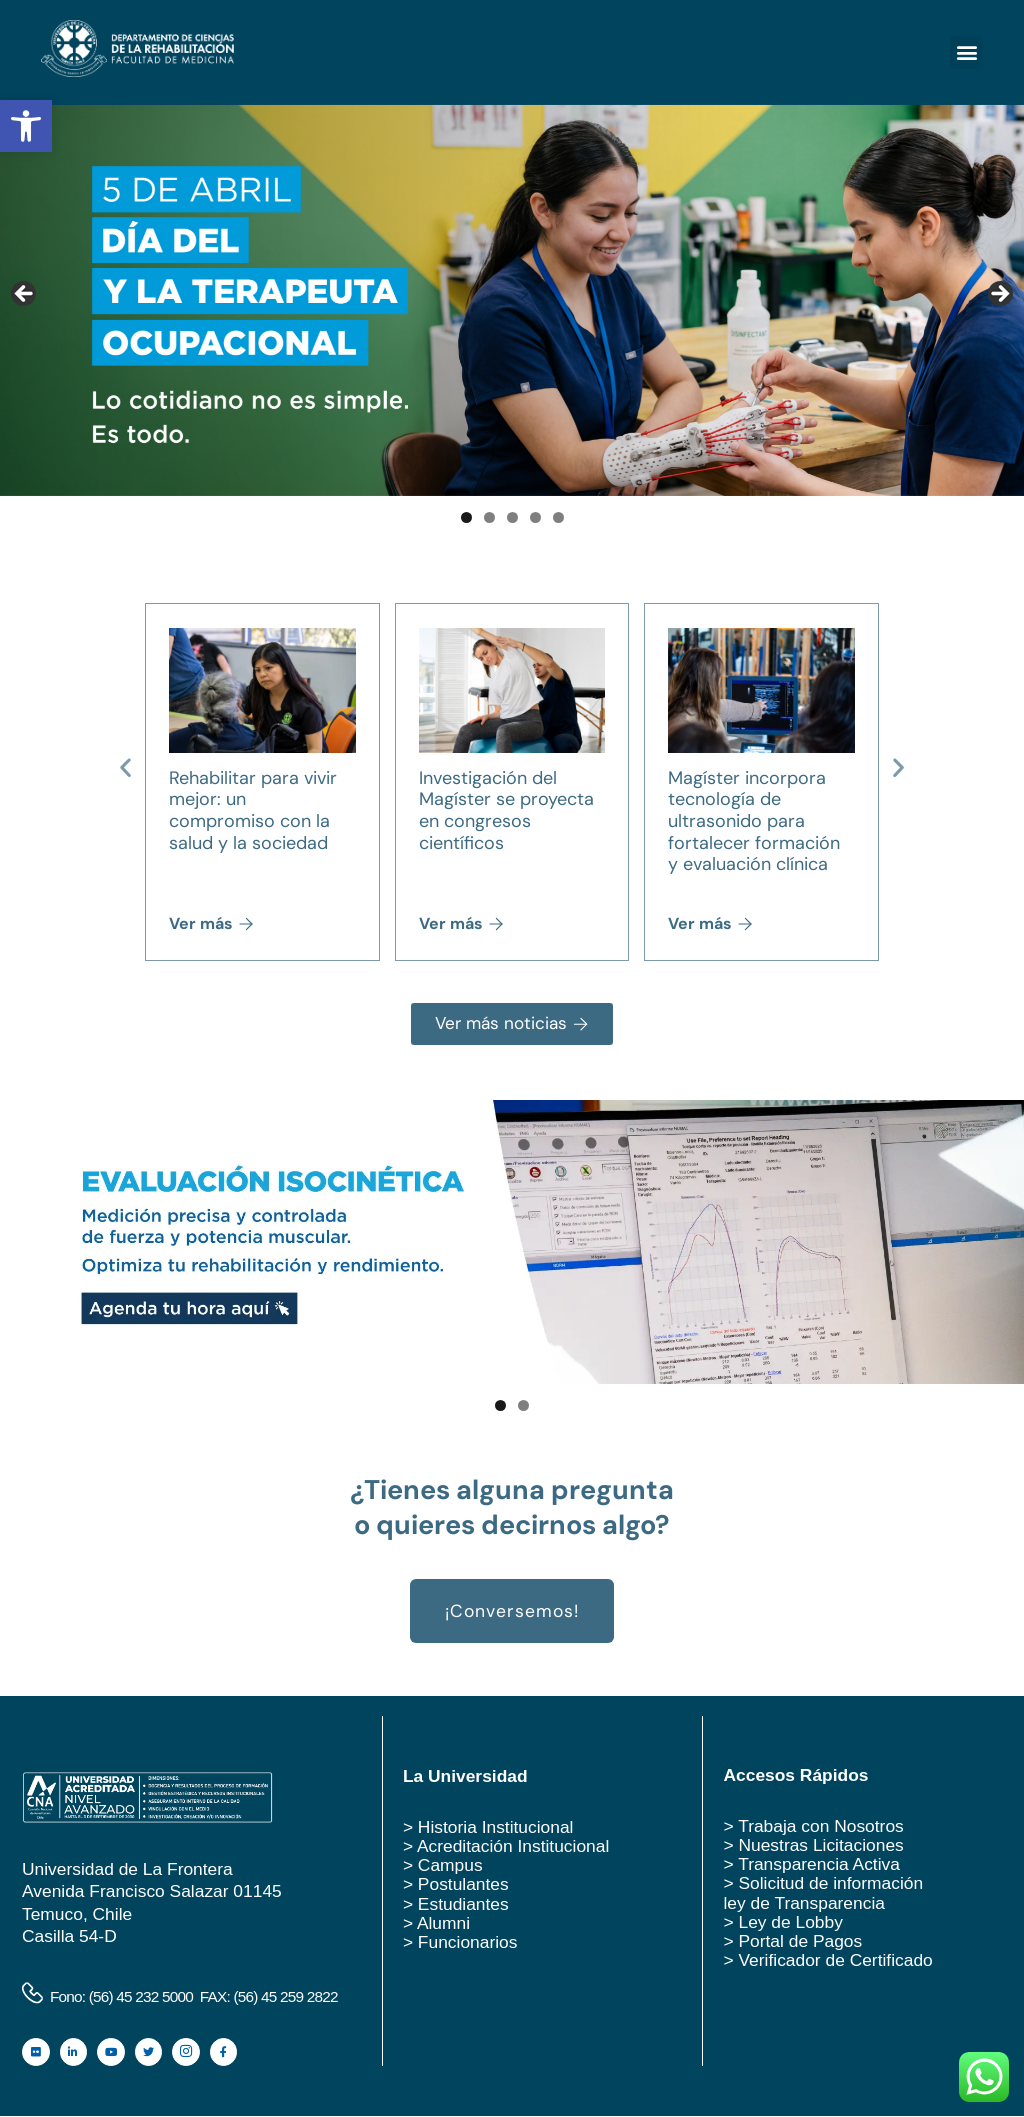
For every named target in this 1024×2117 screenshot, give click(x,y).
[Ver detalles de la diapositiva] (512, 1243)
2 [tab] (489, 517)
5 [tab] (558, 517)
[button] (26, 126)
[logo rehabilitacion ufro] (138, 71)
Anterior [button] (25, 295)
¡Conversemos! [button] (512, 1612)
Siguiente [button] (999, 295)
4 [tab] (535, 517)
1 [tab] (466, 517)
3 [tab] (512, 517)
